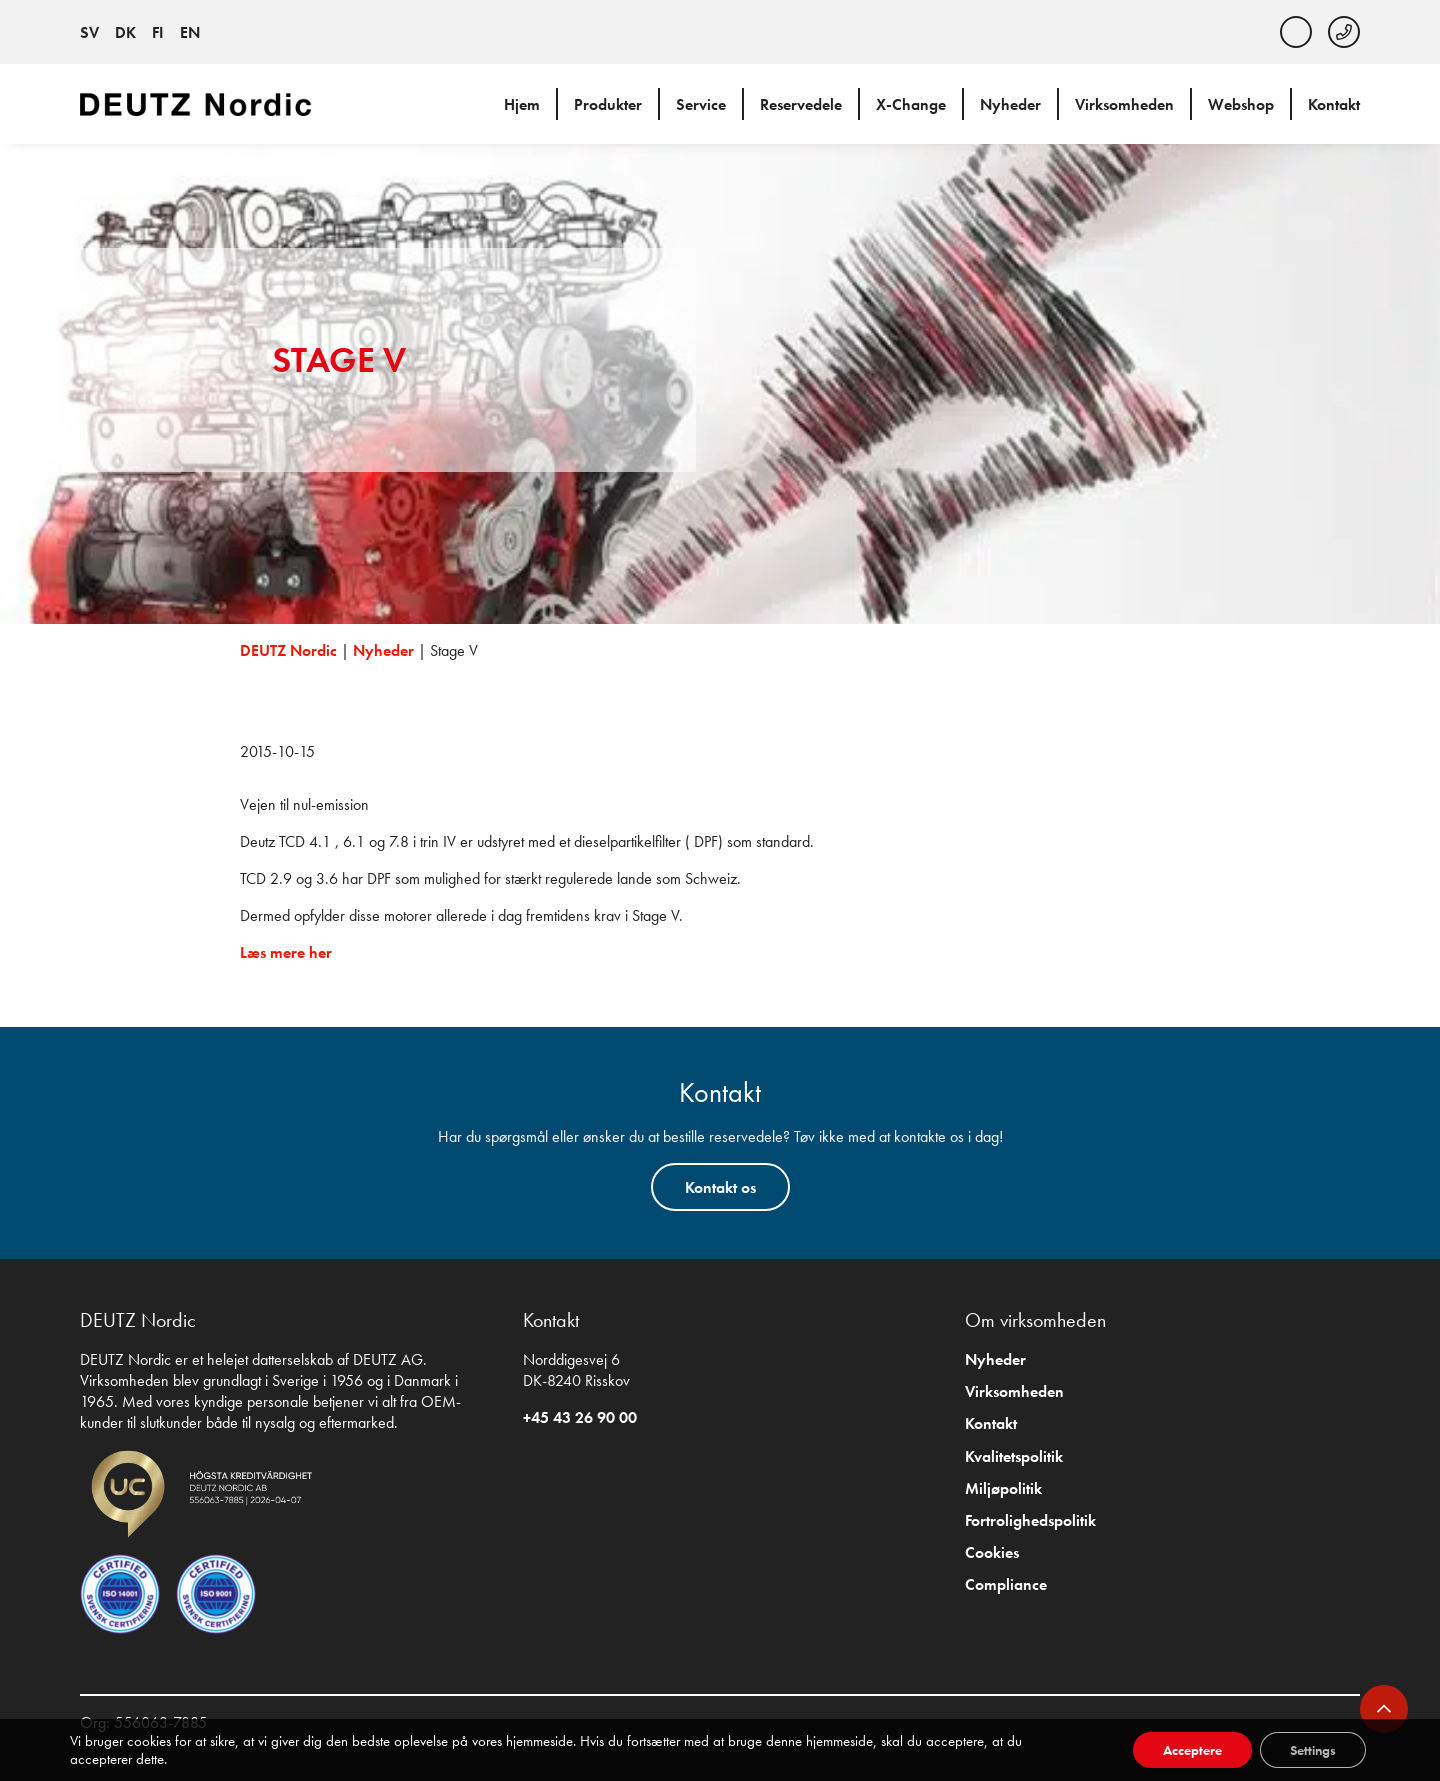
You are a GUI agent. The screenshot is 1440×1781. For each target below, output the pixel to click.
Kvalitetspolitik (1014, 1456)
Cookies (992, 1552)
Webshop (1241, 104)
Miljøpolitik (1003, 1488)
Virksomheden (1124, 104)
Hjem (522, 104)
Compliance (1006, 1584)
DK (125, 32)
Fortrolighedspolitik (1030, 1520)
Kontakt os (720, 1187)
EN (190, 32)
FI (158, 32)
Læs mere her (286, 952)
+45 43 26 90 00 (580, 1417)
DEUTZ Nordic (288, 650)
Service (701, 104)
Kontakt (1334, 104)
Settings (1313, 1750)
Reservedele (801, 104)
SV (89, 32)
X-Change (911, 104)
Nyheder (1010, 104)
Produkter (608, 104)
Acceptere (1192, 1750)
